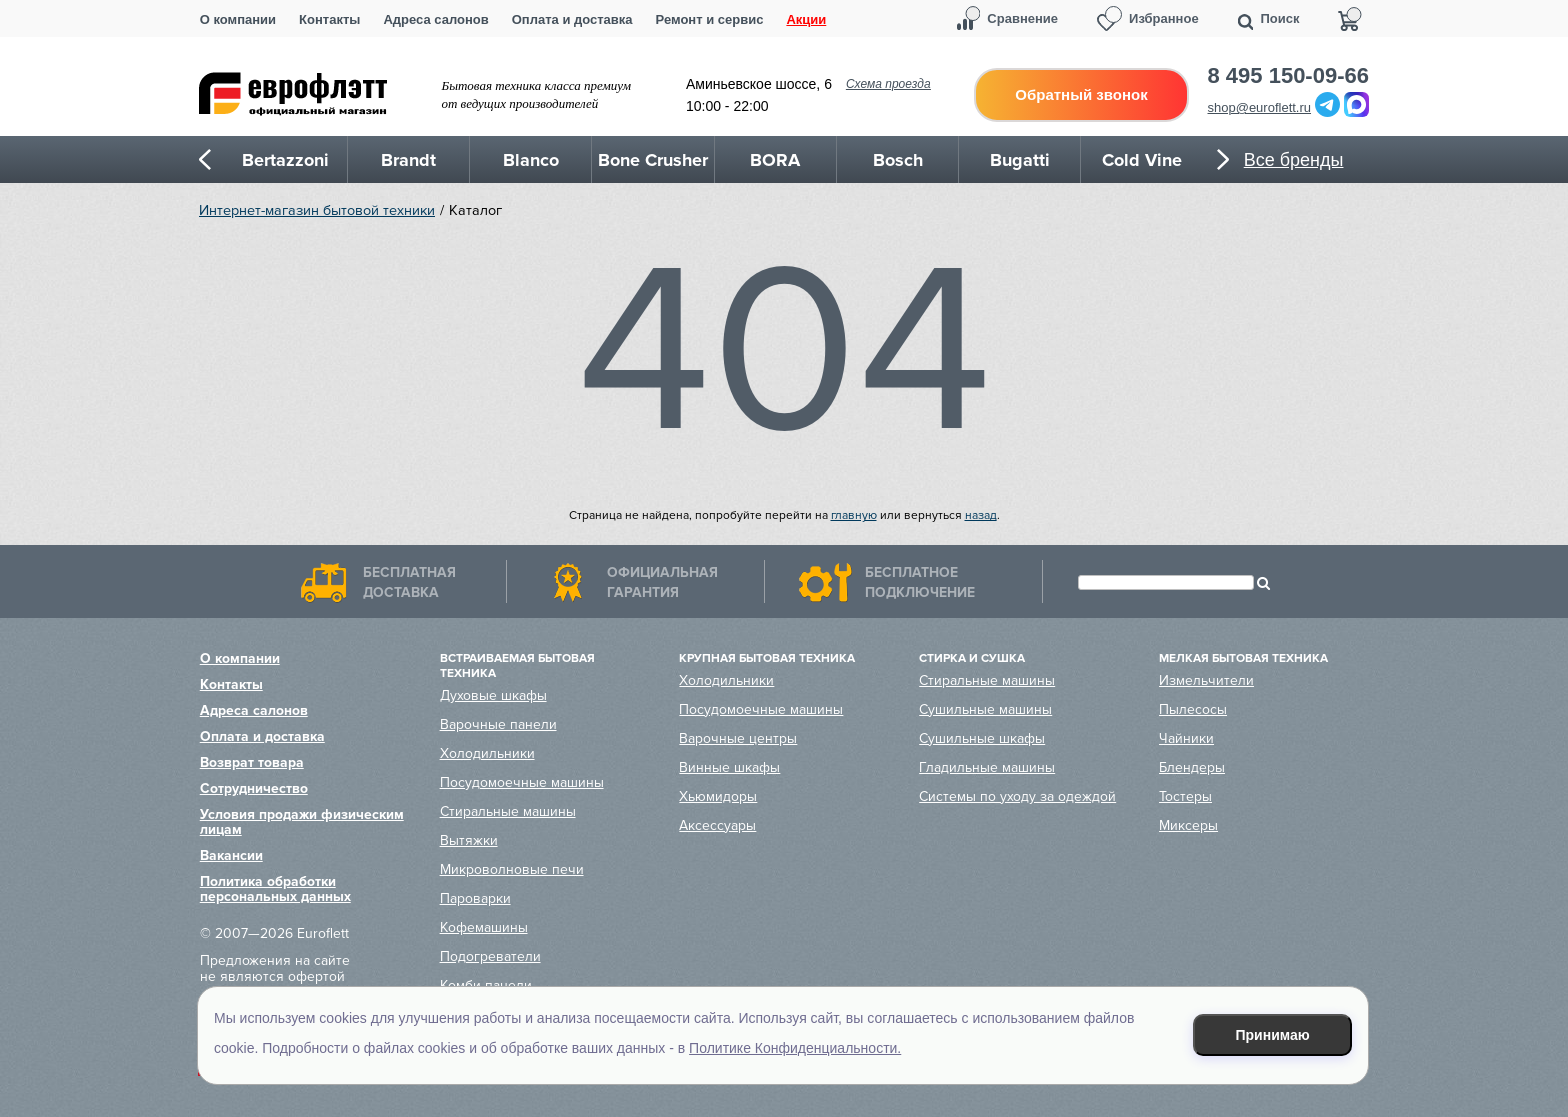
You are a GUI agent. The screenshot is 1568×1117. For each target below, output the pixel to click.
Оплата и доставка (572, 19)
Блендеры (1192, 767)
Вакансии (231, 855)
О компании (238, 19)
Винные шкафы (729, 767)
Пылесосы (1193, 709)
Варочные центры (738, 738)
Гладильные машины (987, 767)
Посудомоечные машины (522, 782)
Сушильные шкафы (982, 738)
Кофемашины (484, 927)
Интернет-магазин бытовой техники (317, 210)
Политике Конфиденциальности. (795, 1048)
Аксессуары (717, 825)
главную (854, 515)
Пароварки (475, 898)
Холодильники (487, 753)
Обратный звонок (1081, 94)
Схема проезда (888, 84)
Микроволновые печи (512, 869)
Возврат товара (252, 762)
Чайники (1186, 738)
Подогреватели (490, 956)
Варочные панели (498, 724)
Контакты (329, 19)
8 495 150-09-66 (1288, 76)
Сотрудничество (254, 788)
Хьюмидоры (718, 796)
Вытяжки (469, 840)
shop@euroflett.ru (1260, 107)
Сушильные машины (985, 709)
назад (981, 515)
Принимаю (1273, 1035)
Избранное (1164, 18)
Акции (806, 19)
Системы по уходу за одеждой (1017, 796)
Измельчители (1206, 680)
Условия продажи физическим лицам (302, 822)
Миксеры (1188, 825)
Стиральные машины (508, 811)
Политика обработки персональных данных (275, 889)
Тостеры (1185, 796)
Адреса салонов (435, 19)
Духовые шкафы (493, 695)
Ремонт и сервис (710, 19)
